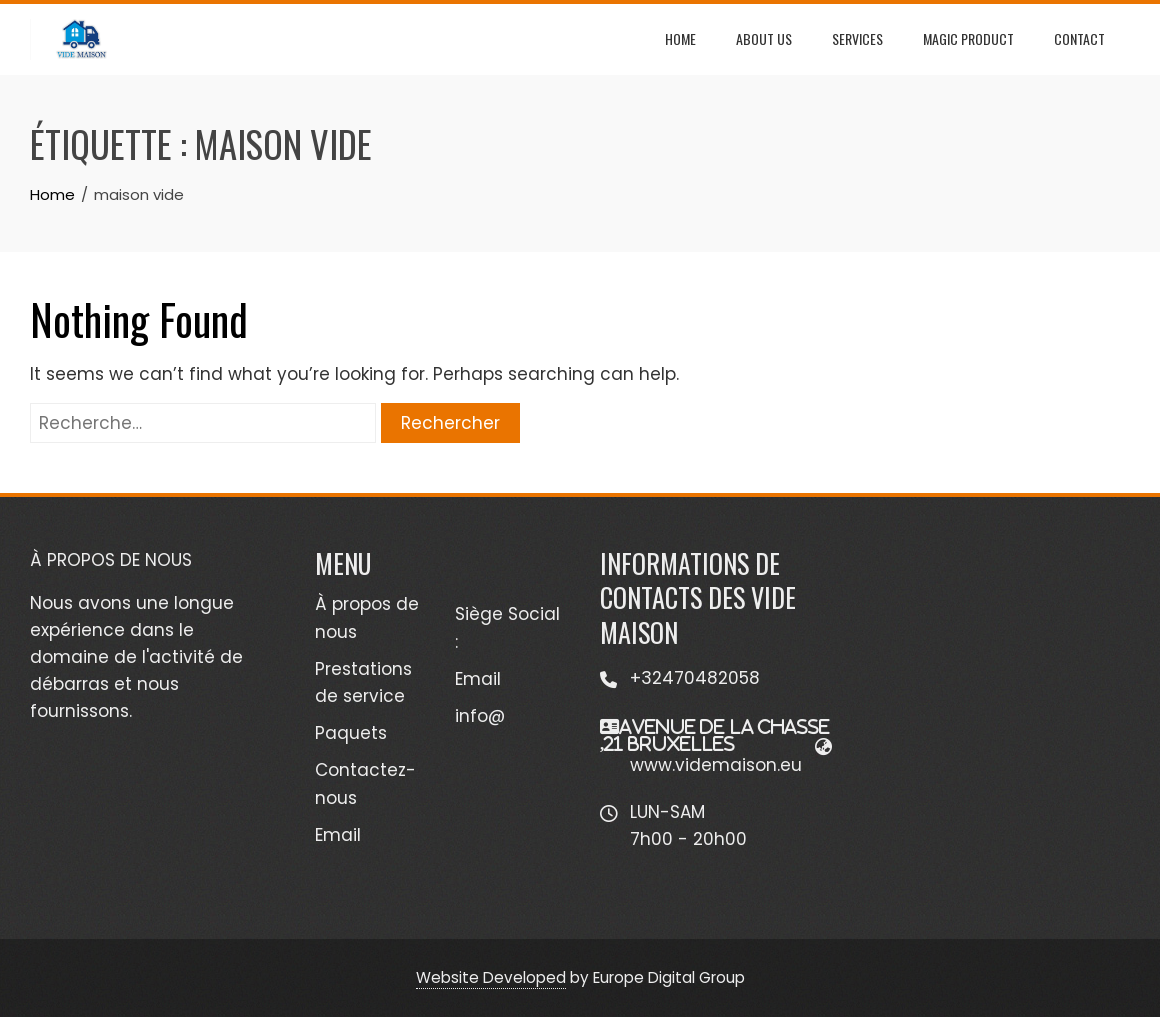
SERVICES (857, 38)
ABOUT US (764, 38)
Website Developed (491, 977)
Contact (1079, 38)
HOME (680, 38)
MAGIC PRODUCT (968, 38)
